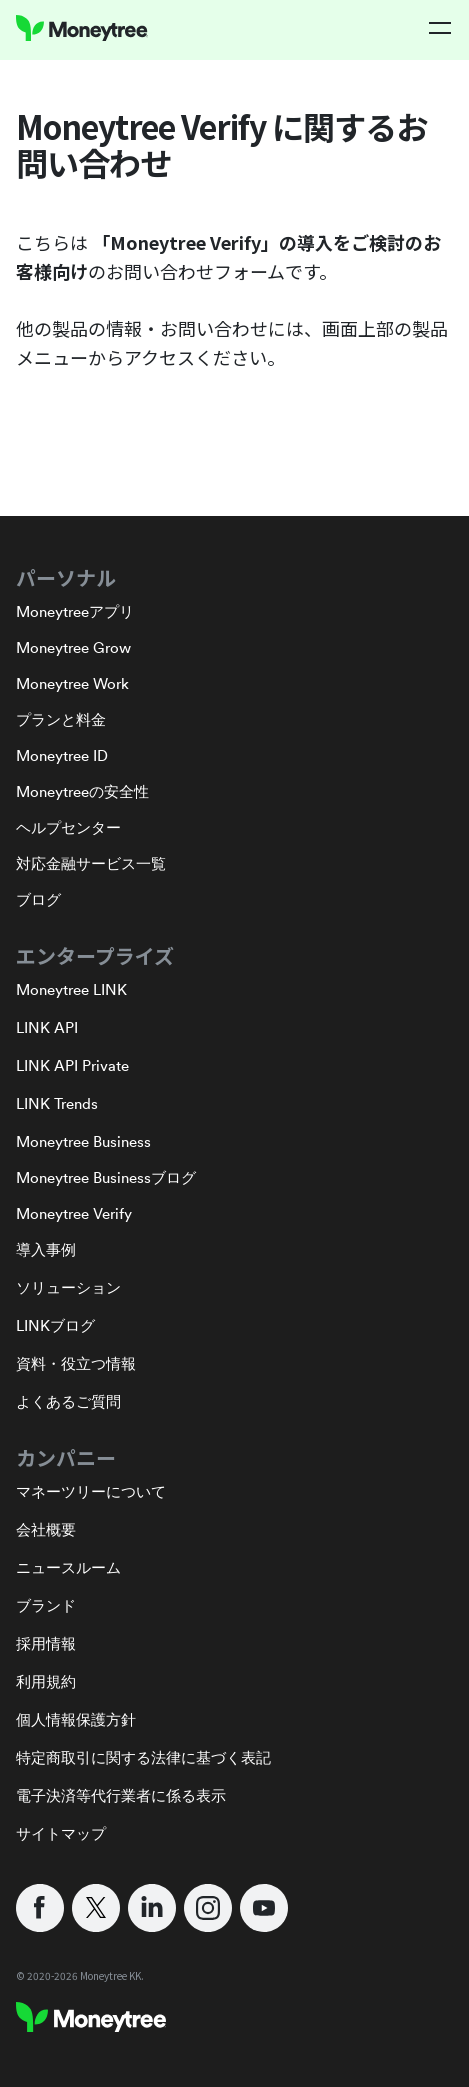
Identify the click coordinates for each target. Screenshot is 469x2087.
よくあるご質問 (68, 1401)
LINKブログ (55, 1325)
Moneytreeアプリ (75, 611)
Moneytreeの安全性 (82, 791)
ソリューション (68, 1287)
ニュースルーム (68, 1567)
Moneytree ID (62, 755)
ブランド (46, 1605)
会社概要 (46, 1529)
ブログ (38, 899)
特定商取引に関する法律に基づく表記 (143, 1757)
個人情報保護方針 (76, 1719)
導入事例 (46, 1249)
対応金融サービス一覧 (91, 863)
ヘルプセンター (68, 827)
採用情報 (46, 1643)
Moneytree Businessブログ (106, 1177)
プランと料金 (61, 719)
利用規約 (46, 1681)
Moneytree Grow (73, 647)
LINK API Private (72, 1065)
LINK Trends (57, 1103)
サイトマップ (61, 1833)
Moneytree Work (72, 683)
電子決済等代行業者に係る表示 (121, 1795)
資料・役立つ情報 (76, 1363)
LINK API (47, 1027)
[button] (441, 28)
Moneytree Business (83, 1141)
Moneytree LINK (71, 989)
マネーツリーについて (91, 1491)
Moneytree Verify (74, 1213)
